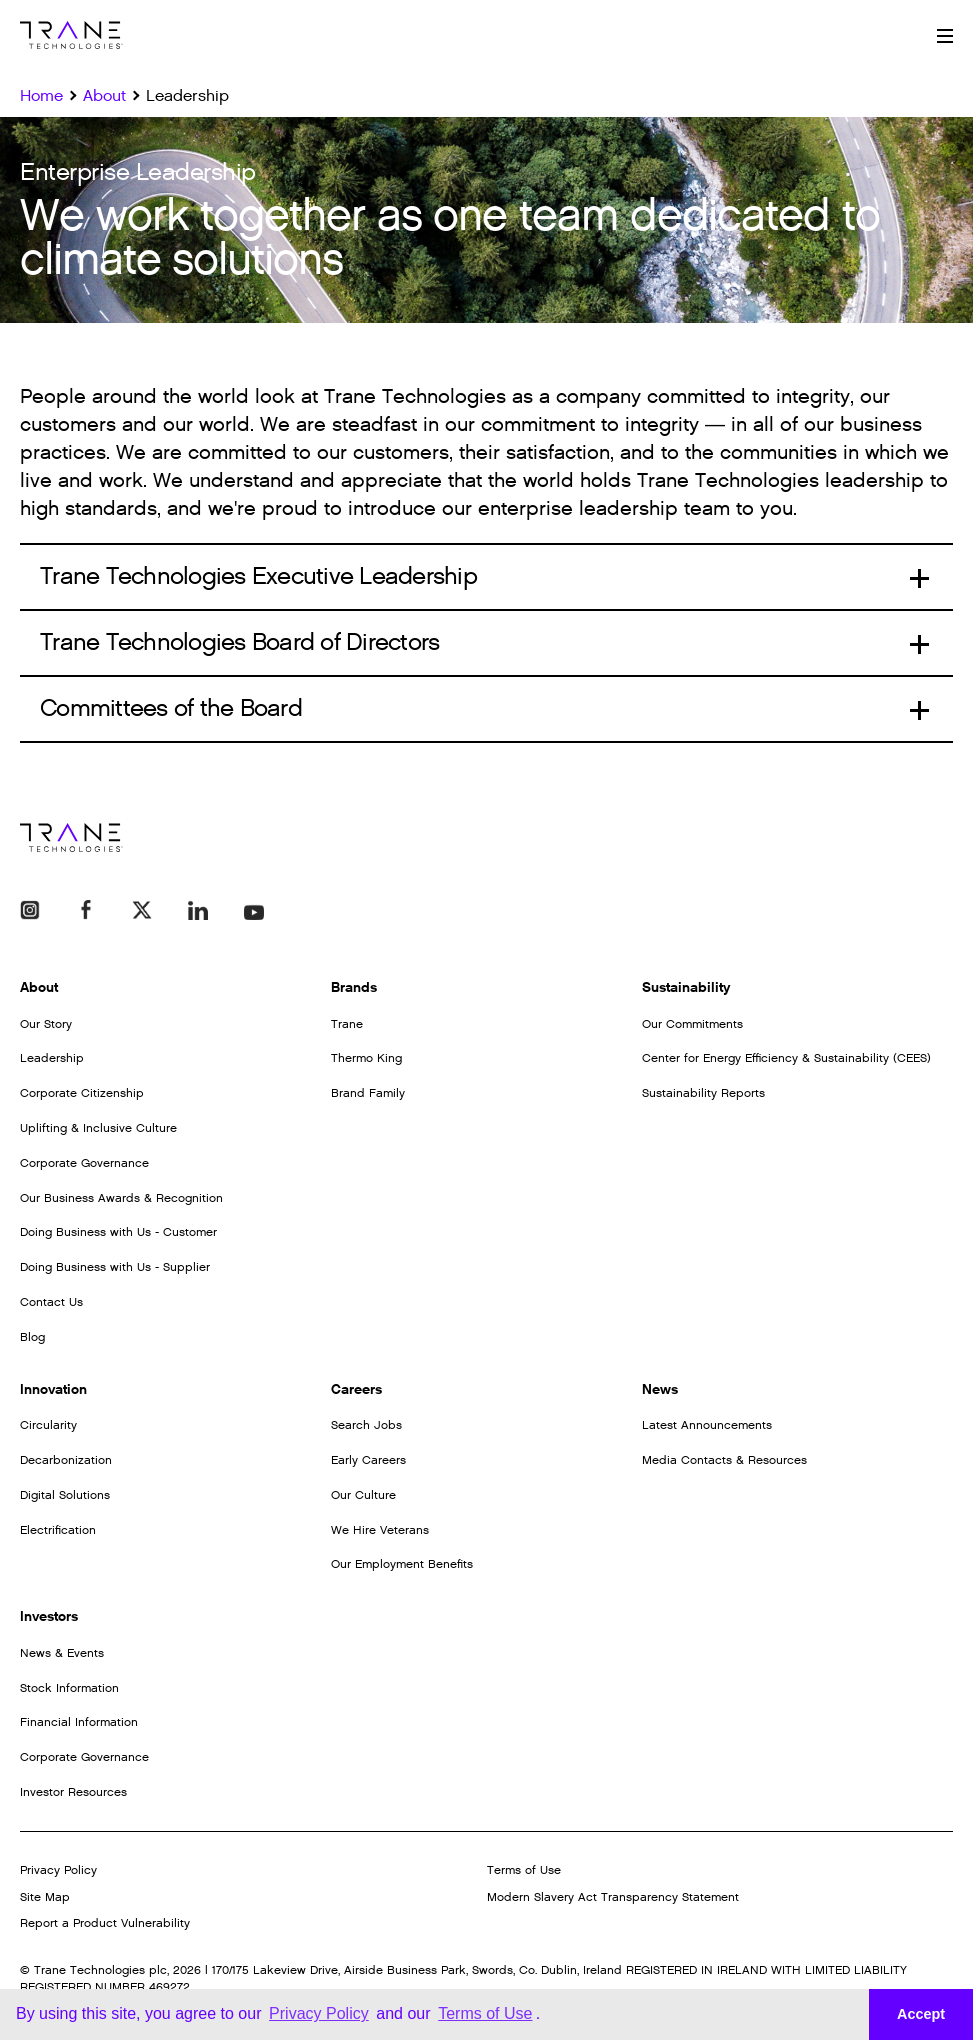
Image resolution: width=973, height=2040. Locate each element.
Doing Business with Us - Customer (118, 1232)
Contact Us (51, 1302)
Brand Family (368, 1093)
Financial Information (79, 1722)
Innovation (53, 1389)
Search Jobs (366, 1425)
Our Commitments (692, 1024)
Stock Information (69, 1688)
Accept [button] (921, 2014)
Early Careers (368, 1460)
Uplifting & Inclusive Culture (98, 1128)
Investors (49, 1616)
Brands (354, 987)
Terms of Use (524, 1870)
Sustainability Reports (703, 1093)
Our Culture (363, 1495)
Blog (32, 1337)
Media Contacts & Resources (724, 1460)
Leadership (52, 1058)
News (660, 1389)
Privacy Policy (58, 1870)
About (39, 987)
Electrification (58, 1530)
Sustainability (686, 987)
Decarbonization (66, 1460)
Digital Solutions (65, 1495)
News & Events (62, 1653)
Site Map (45, 1897)
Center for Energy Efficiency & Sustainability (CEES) (786, 1058)
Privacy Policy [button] (319, 2013)
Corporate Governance (84, 1163)
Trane (347, 1024)
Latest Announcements (707, 1425)
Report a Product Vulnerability (105, 1923)
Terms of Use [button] (485, 2013)
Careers (356, 1389)
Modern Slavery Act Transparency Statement (613, 1897)
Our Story (46, 1024)
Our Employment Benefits (402, 1564)
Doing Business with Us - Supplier (115, 1267)
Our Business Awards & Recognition (121, 1198)
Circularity (48, 1425)
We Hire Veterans (380, 1530)
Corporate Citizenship (82, 1093)
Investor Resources (73, 1792)
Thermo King (366, 1058)
